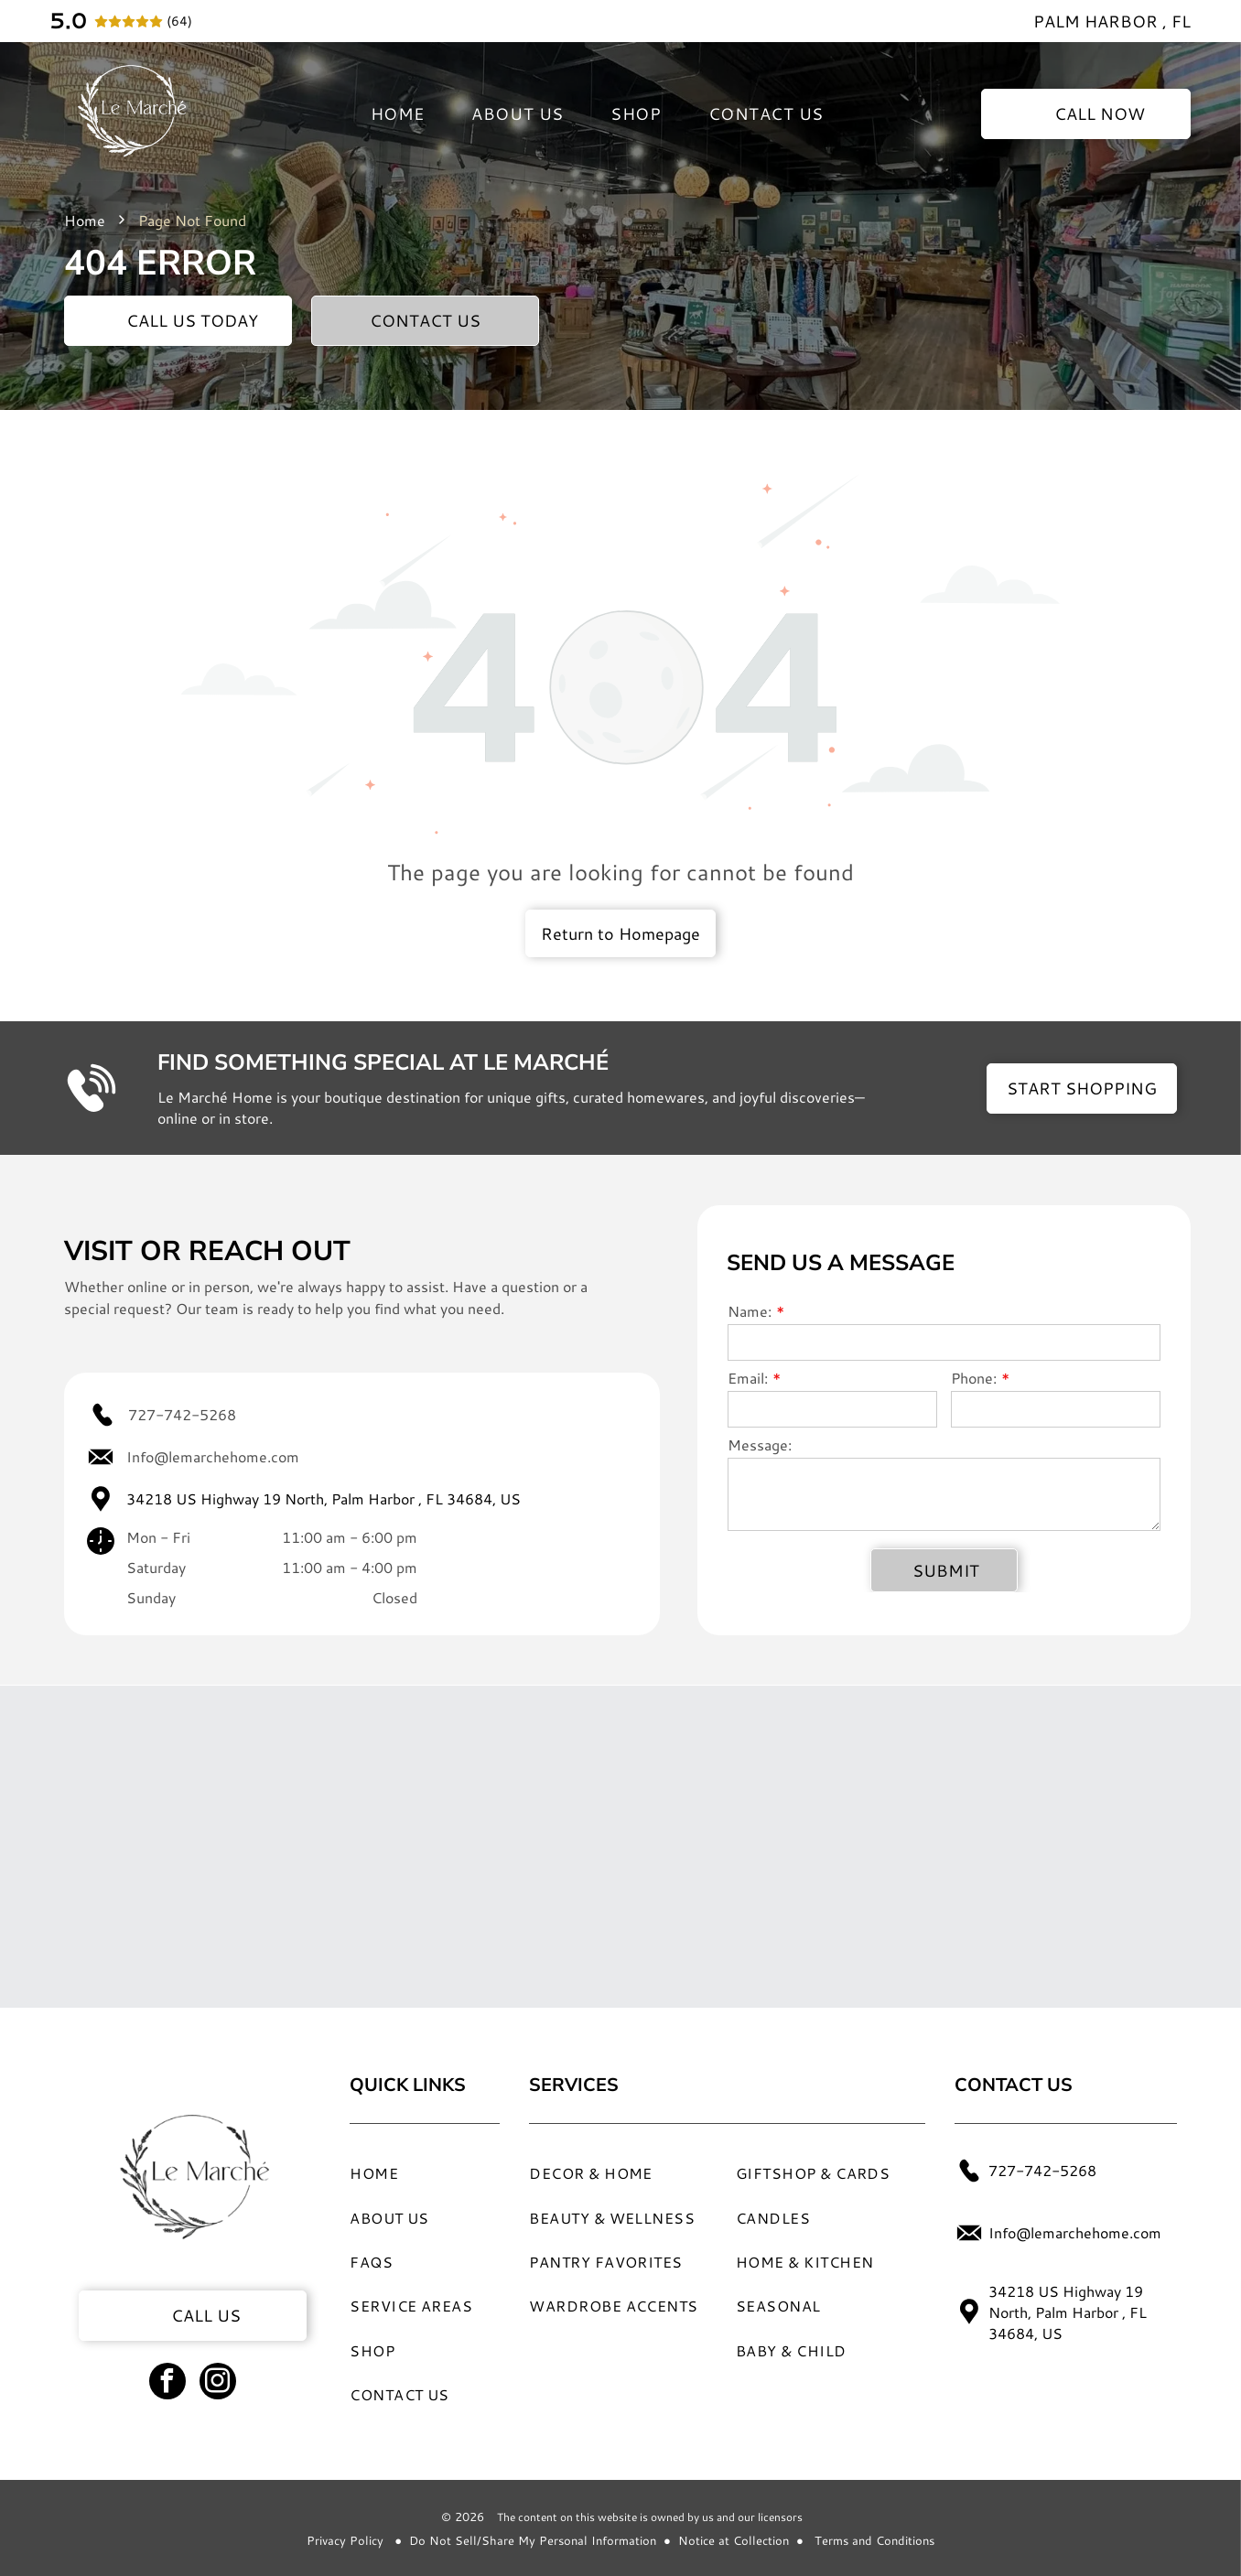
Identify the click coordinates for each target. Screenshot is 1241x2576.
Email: (748, 1377)
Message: (760, 1444)
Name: (750, 1310)
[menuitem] (397, 114)
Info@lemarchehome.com (212, 1456)
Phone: (974, 1377)
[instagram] (218, 2383)
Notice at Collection (733, 2540)
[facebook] (167, 2383)
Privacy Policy (345, 2540)
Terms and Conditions (874, 2540)
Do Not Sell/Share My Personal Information (532, 2540)
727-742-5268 (182, 1414)
